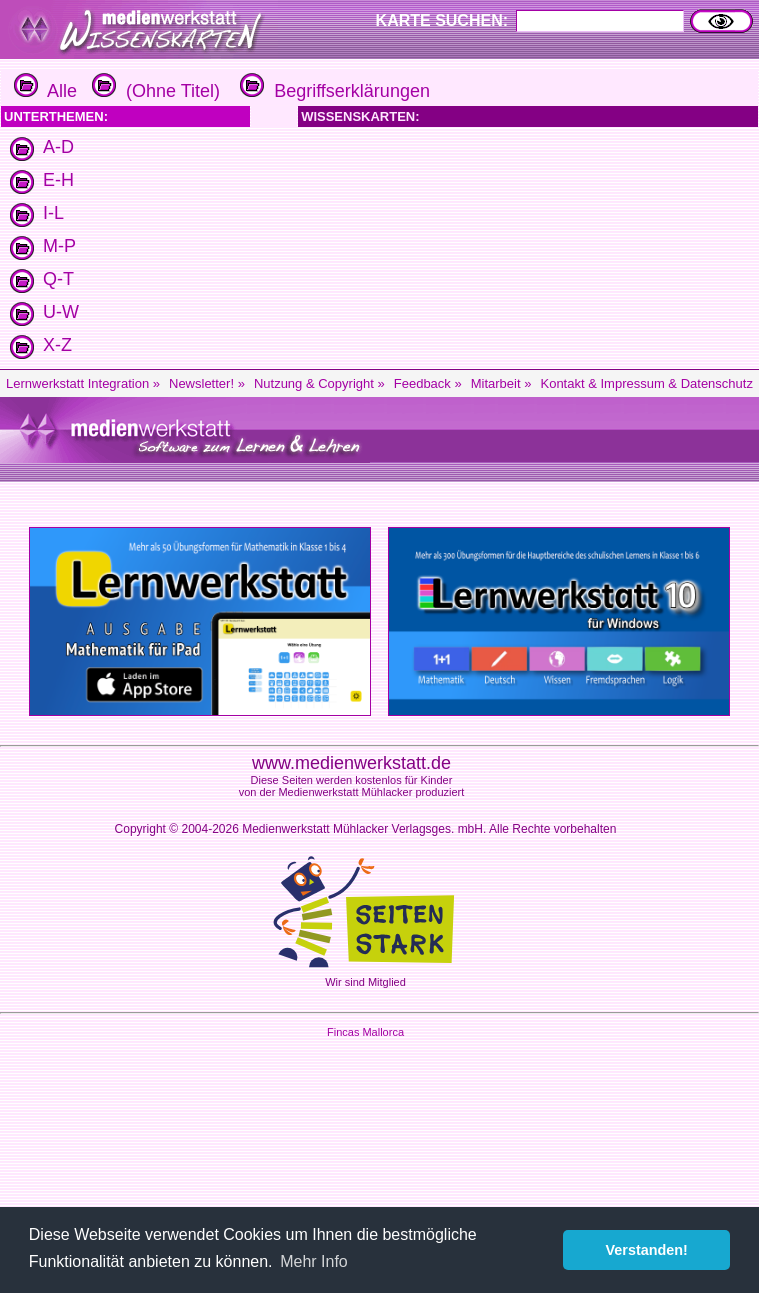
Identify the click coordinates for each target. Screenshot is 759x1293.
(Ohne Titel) (153, 91)
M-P (59, 246)
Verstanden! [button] (647, 1250)
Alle (45, 91)
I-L (53, 213)
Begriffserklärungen (332, 91)
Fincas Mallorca (365, 1032)
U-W (61, 312)
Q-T (58, 279)
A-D (58, 147)
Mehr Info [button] (314, 1261)
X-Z (57, 345)
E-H (58, 180)
